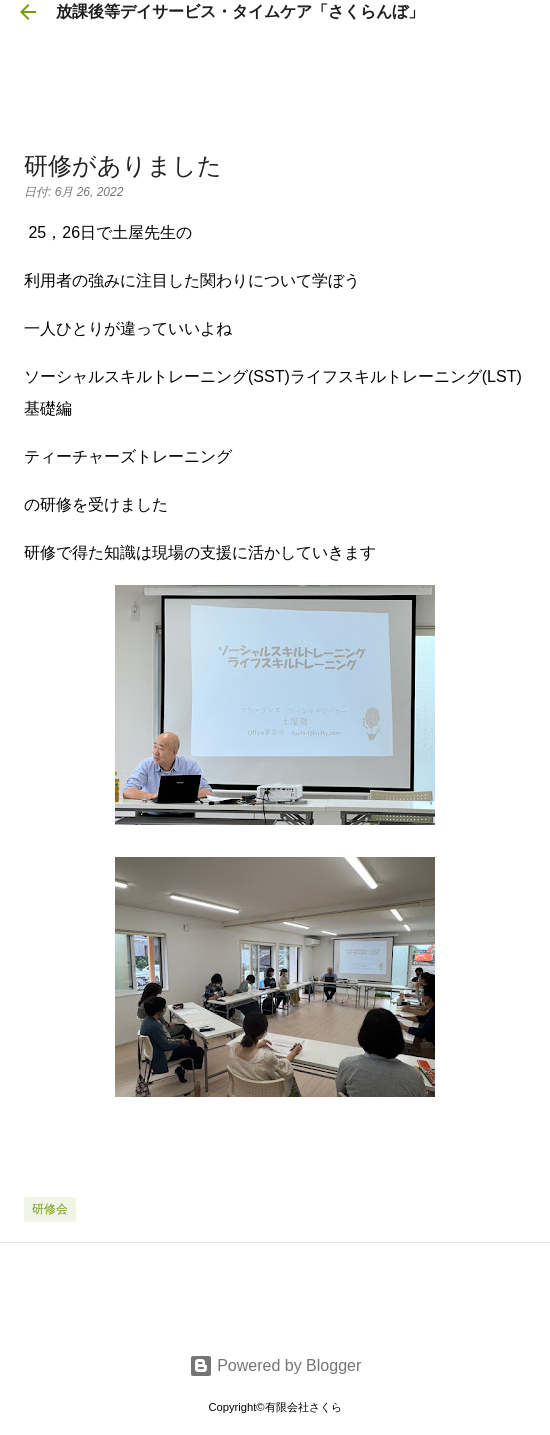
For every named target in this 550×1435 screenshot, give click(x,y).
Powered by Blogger (275, 1365)
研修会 (50, 1209)
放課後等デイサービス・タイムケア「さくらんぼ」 (240, 11)
